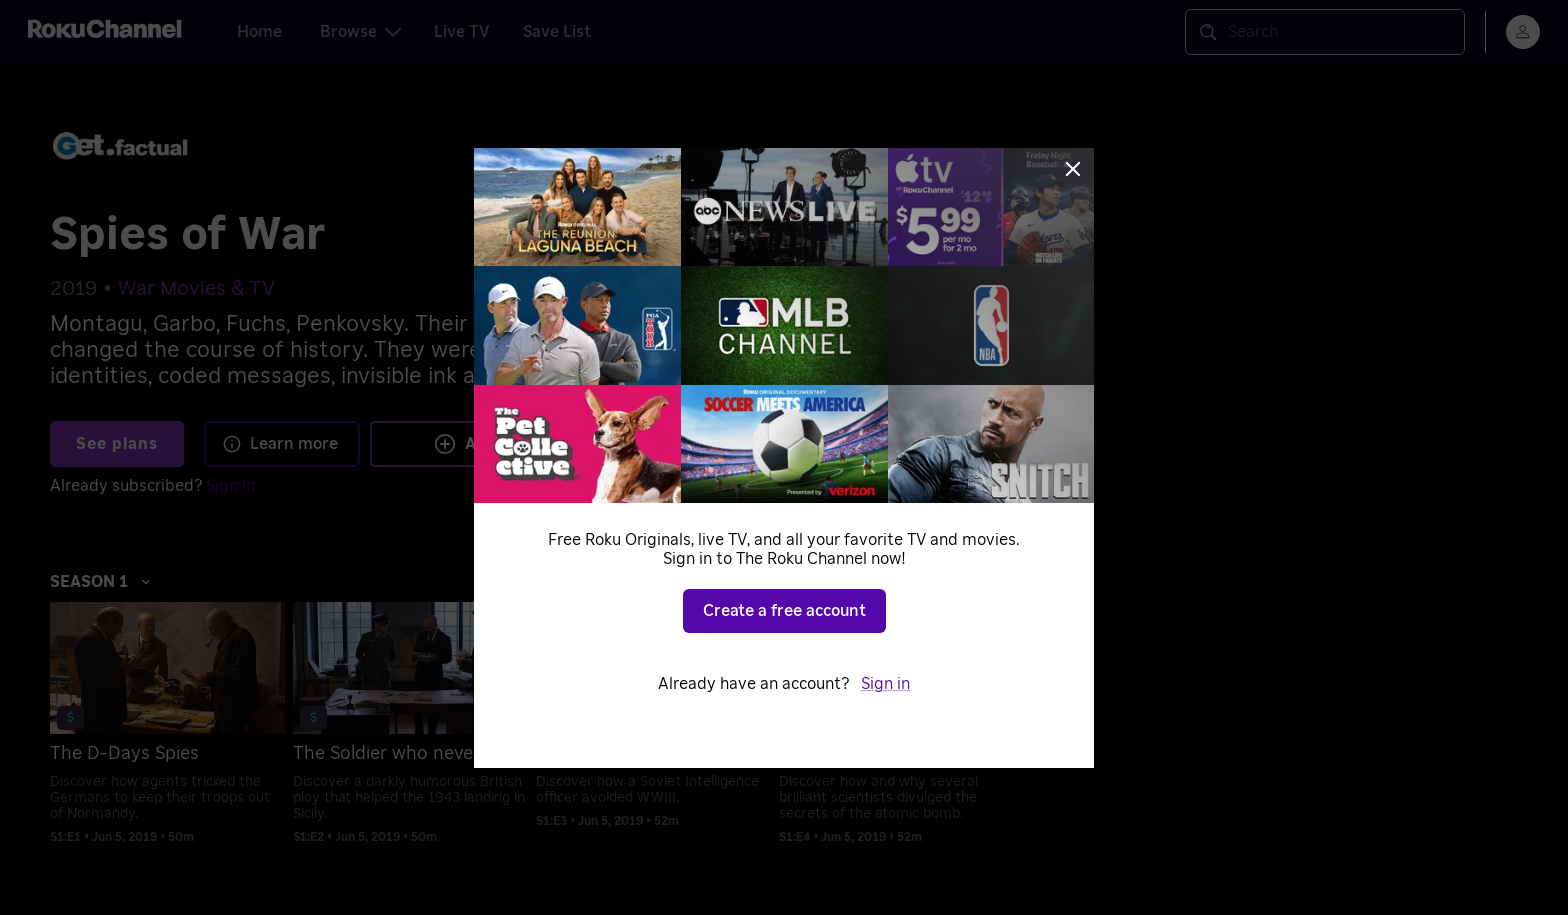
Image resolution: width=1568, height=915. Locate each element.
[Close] (1073, 169)
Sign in (885, 684)
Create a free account (784, 611)
